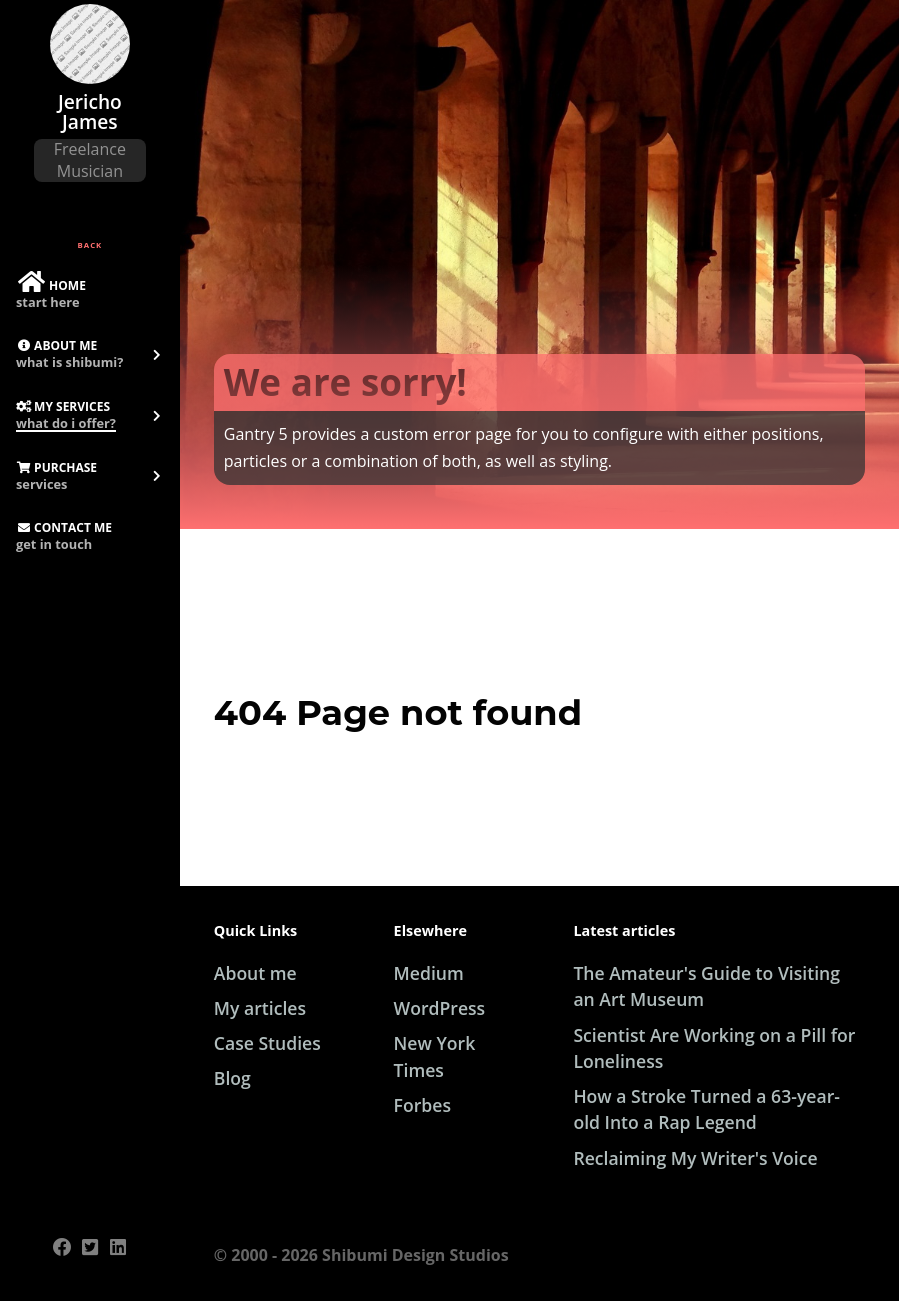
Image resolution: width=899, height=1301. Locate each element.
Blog (232, 1078)
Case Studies (267, 1043)
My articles (260, 1008)
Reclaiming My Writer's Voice (695, 1158)
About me (255, 973)
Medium (429, 973)
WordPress (440, 1008)
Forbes (422, 1105)
